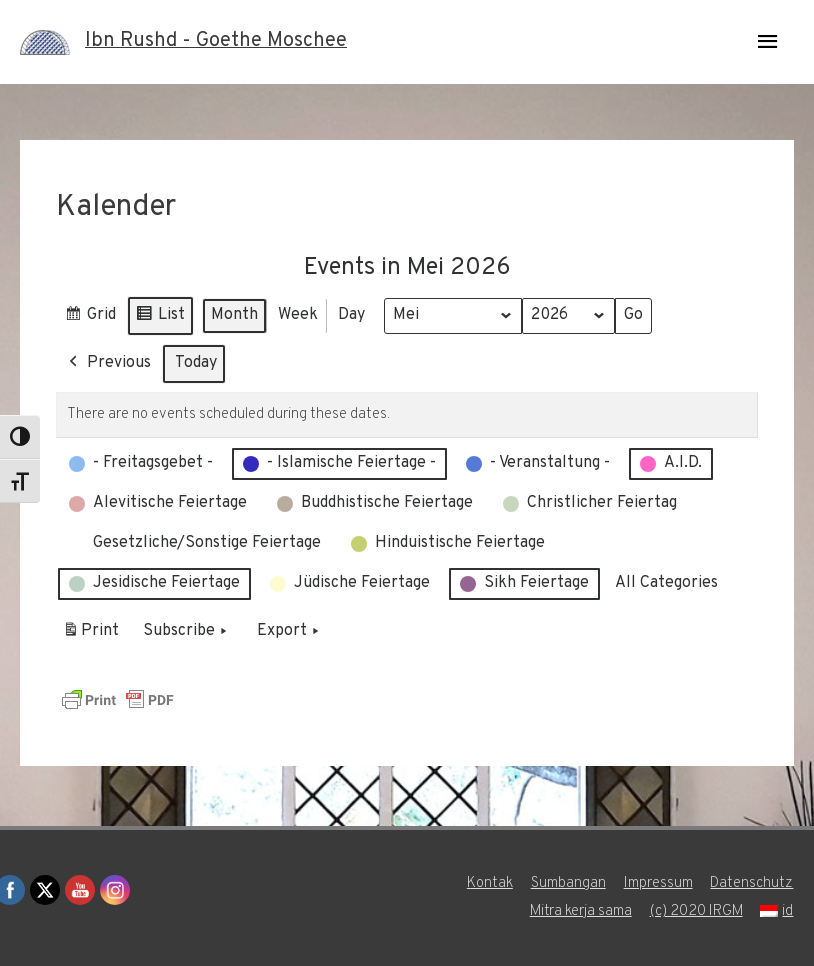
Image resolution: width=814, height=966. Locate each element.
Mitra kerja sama (579, 911)
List (160, 317)
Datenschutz (752, 883)
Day (351, 314)
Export (290, 631)
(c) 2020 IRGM (696, 911)
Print (90, 634)
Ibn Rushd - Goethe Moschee (216, 42)
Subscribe (187, 631)
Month (234, 314)
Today (196, 362)
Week (298, 314)
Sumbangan (568, 883)
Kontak (490, 883)
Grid (90, 317)
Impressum (658, 883)
